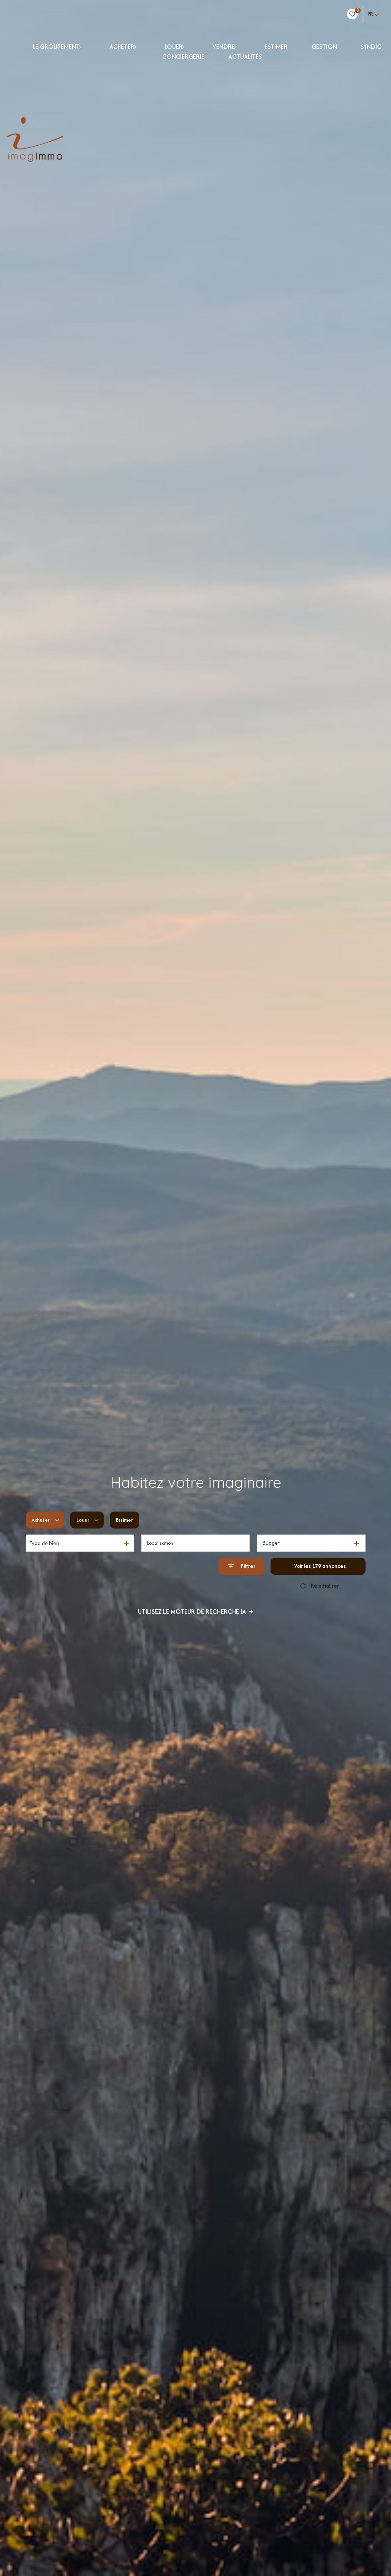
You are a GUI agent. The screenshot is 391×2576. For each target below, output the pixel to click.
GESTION (324, 46)
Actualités (245, 56)
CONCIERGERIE (183, 56)
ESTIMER (276, 46)
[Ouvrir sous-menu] (87, 46)
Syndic (371, 46)
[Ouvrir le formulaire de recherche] (241, 1566)
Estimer (128, 1520)
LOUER (174, 46)
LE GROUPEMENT (56, 46)
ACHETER (122, 46)
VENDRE (223, 46)
